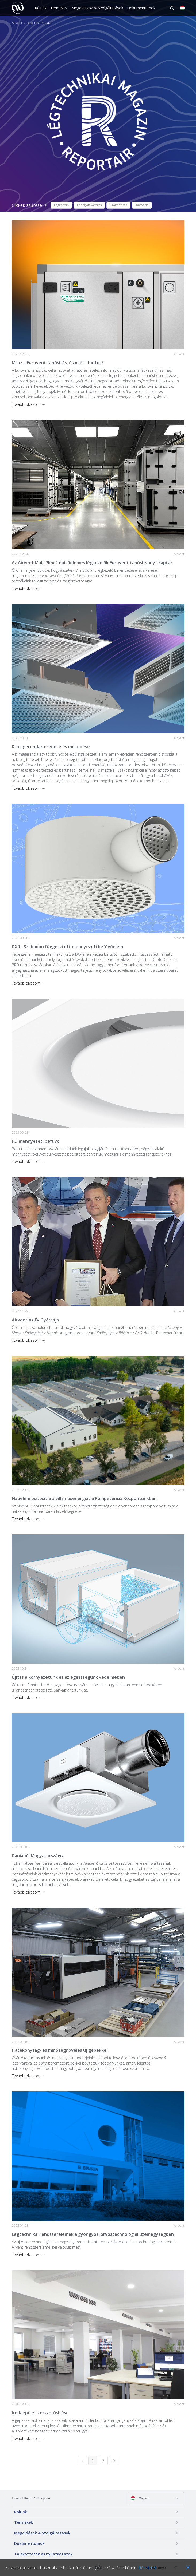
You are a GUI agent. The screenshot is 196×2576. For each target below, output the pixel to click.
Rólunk (41, 7)
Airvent (17, 23)
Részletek (148, 2568)
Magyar (140, 2498)
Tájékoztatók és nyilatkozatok (43, 2554)
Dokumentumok (141, 7)
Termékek (59, 7)
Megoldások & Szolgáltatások (97, 7)
